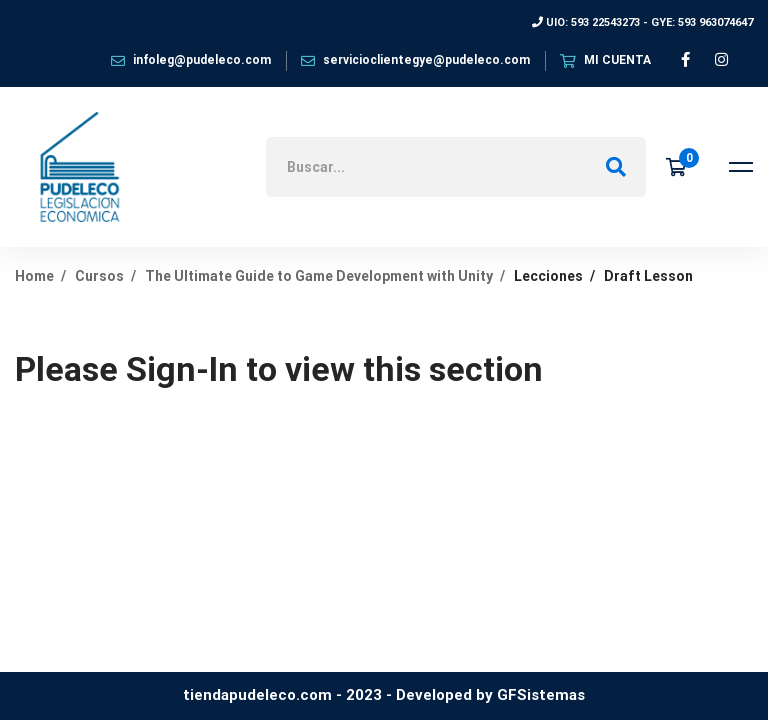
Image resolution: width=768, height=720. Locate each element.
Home (34, 276)
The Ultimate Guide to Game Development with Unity (319, 276)
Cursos (99, 276)
